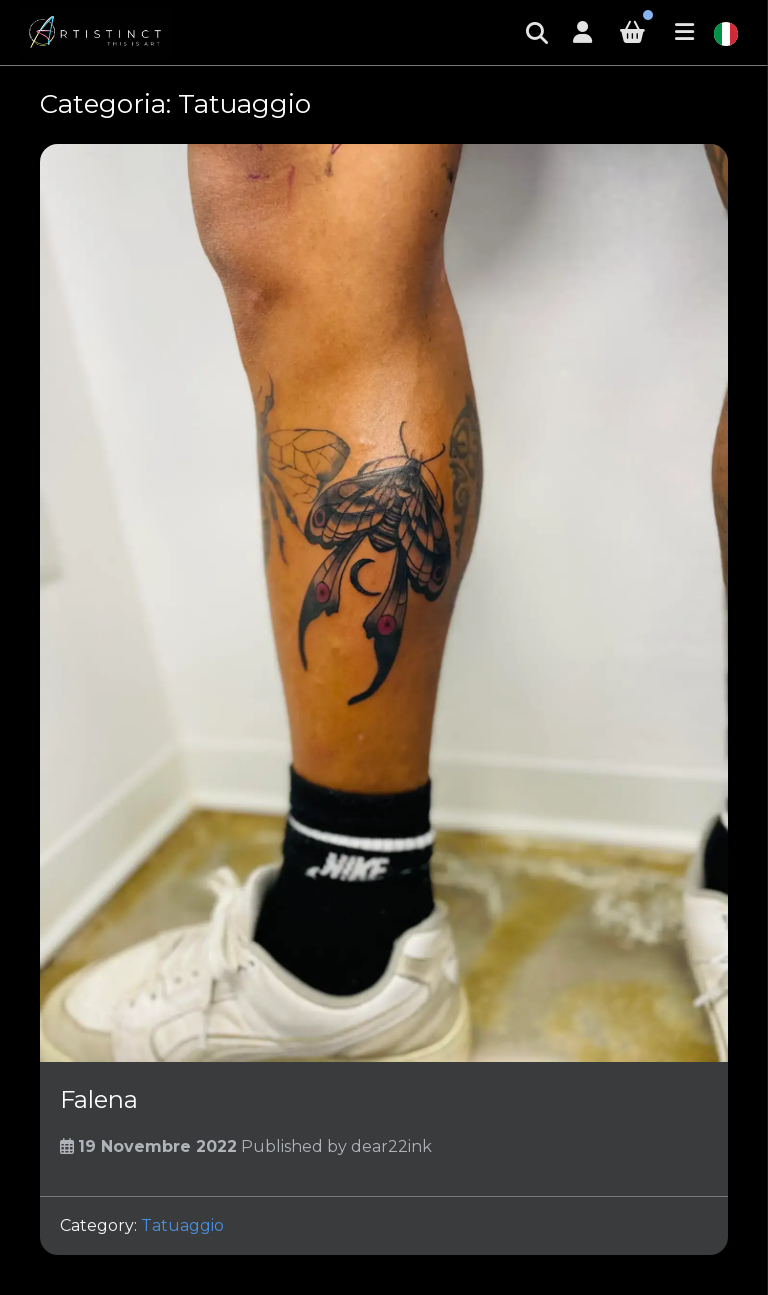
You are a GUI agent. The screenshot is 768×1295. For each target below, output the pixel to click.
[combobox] (726, 33)
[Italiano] (726, 32)
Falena (99, 1099)
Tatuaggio (182, 1225)
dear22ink (391, 1146)
